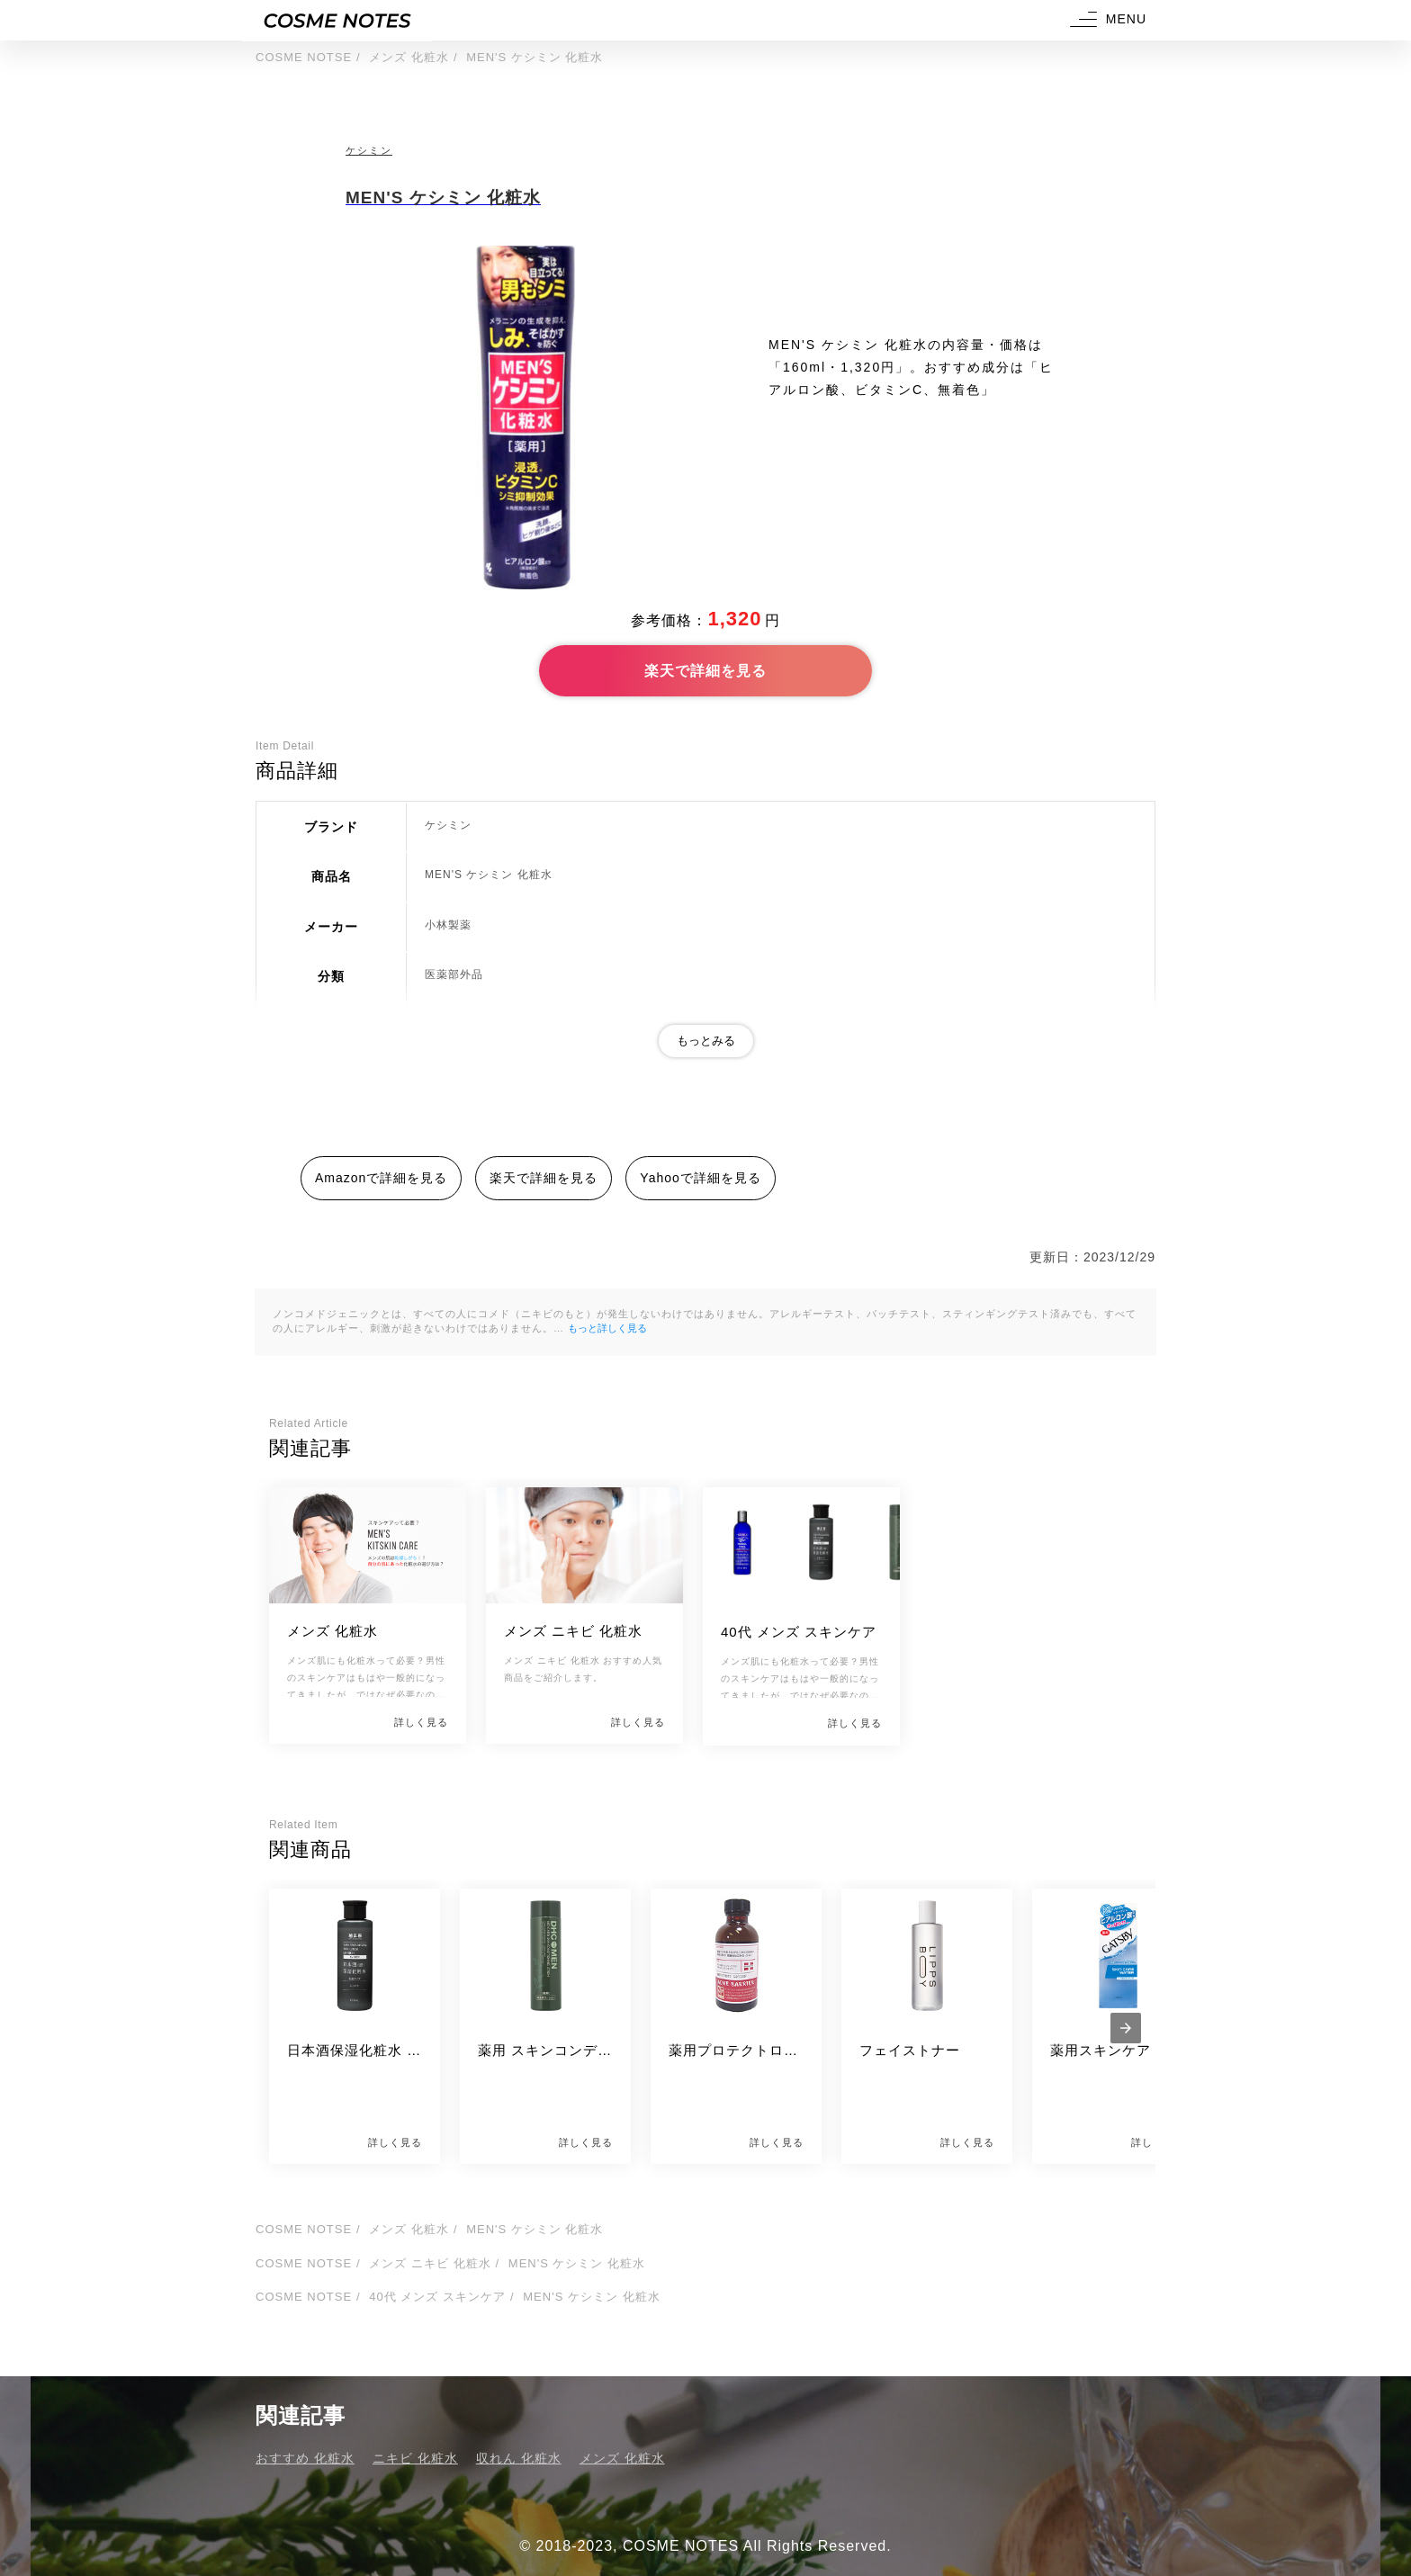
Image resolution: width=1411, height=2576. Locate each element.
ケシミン (369, 150)
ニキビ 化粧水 (415, 2458)
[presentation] (1125, 2028)
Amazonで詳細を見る (381, 1178)
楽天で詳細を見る (705, 670)
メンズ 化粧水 (622, 2458)
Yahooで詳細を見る (700, 1178)
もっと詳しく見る (607, 1328)
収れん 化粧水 (519, 2458)
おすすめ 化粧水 (305, 2458)
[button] (1106, 20)
